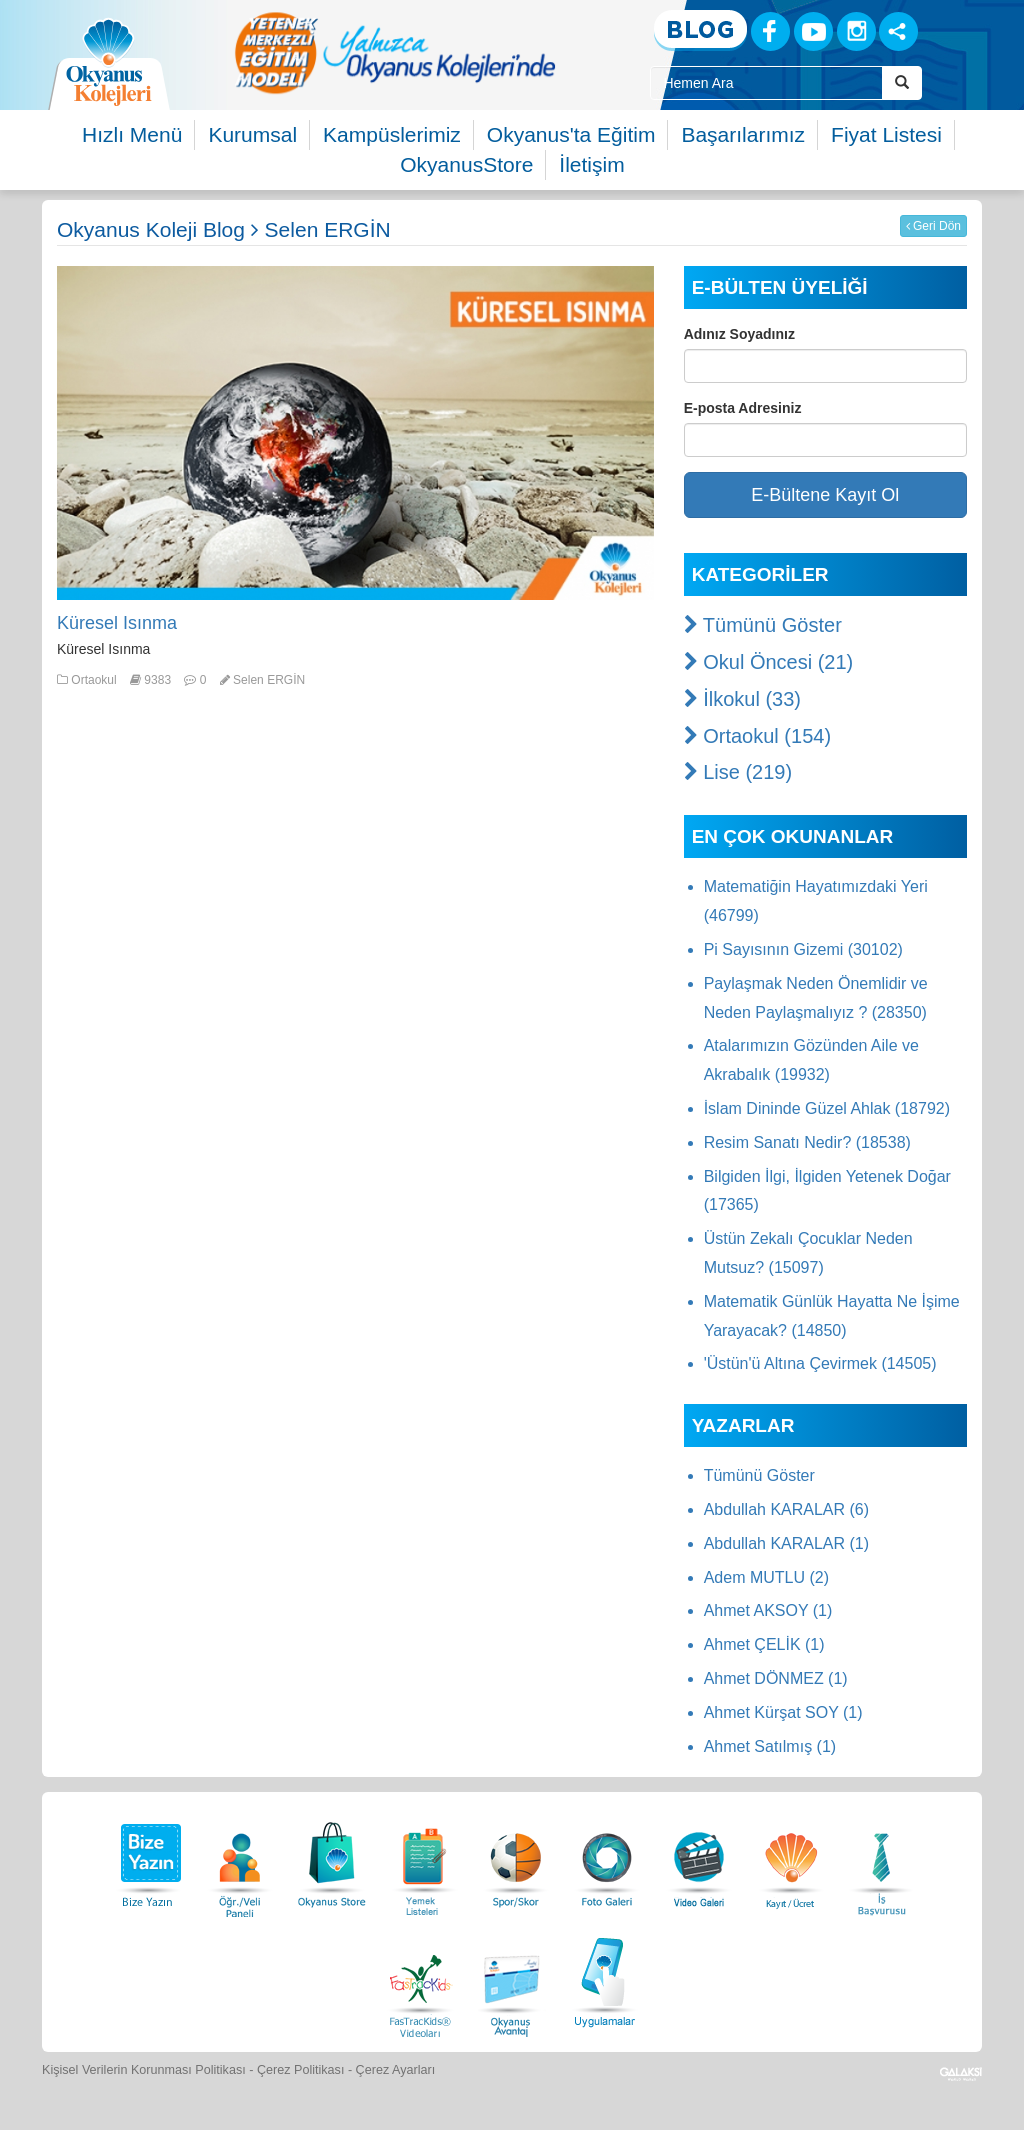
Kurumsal (252, 134)
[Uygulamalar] (604, 1979)
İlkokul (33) (742, 699)
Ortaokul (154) (757, 736)
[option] (395, 52)
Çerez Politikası (301, 2070)
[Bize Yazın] (148, 1859)
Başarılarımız (743, 134)
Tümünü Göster (763, 625)
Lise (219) (738, 772)
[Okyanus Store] (332, 1859)
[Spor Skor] (516, 1859)
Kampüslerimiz (392, 134)
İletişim (591, 164)
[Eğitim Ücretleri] (791, 1859)
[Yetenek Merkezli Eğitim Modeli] (395, 52)
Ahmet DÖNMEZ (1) (776, 1678)
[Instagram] (856, 31)
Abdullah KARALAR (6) (786, 1509)
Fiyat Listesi (886, 134)
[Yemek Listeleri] (424, 1859)
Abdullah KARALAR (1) (786, 1543)
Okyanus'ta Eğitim (571, 134)
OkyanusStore (466, 164)
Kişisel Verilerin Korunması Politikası (144, 2070)
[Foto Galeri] (607, 1859)
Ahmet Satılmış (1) (770, 1746)
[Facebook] (770, 31)
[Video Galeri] (699, 1859)
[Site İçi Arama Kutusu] (766, 83)
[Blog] (700, 30)
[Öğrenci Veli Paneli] (240, 1859)
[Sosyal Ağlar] (898, 31)
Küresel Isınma (117, 623)
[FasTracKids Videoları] (420, 1979)
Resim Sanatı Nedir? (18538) (807, 1142)
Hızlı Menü (132, 134)
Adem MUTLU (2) (766, 1577)
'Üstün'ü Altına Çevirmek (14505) (820, 1363)
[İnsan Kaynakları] (881, 1859)
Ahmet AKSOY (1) (768, 1610)
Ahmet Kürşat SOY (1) (783, 1712)
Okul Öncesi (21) (769, 662)
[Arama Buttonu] (902, 83)
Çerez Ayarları (396, 2070)
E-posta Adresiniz (743, 408)
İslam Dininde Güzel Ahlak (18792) (827, 1108)
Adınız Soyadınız (739, 334)
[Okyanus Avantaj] (512, 1979)
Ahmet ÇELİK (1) (764, 1644)
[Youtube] (813, 31)
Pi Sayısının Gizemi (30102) (803, 949)
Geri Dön (933, 226)
